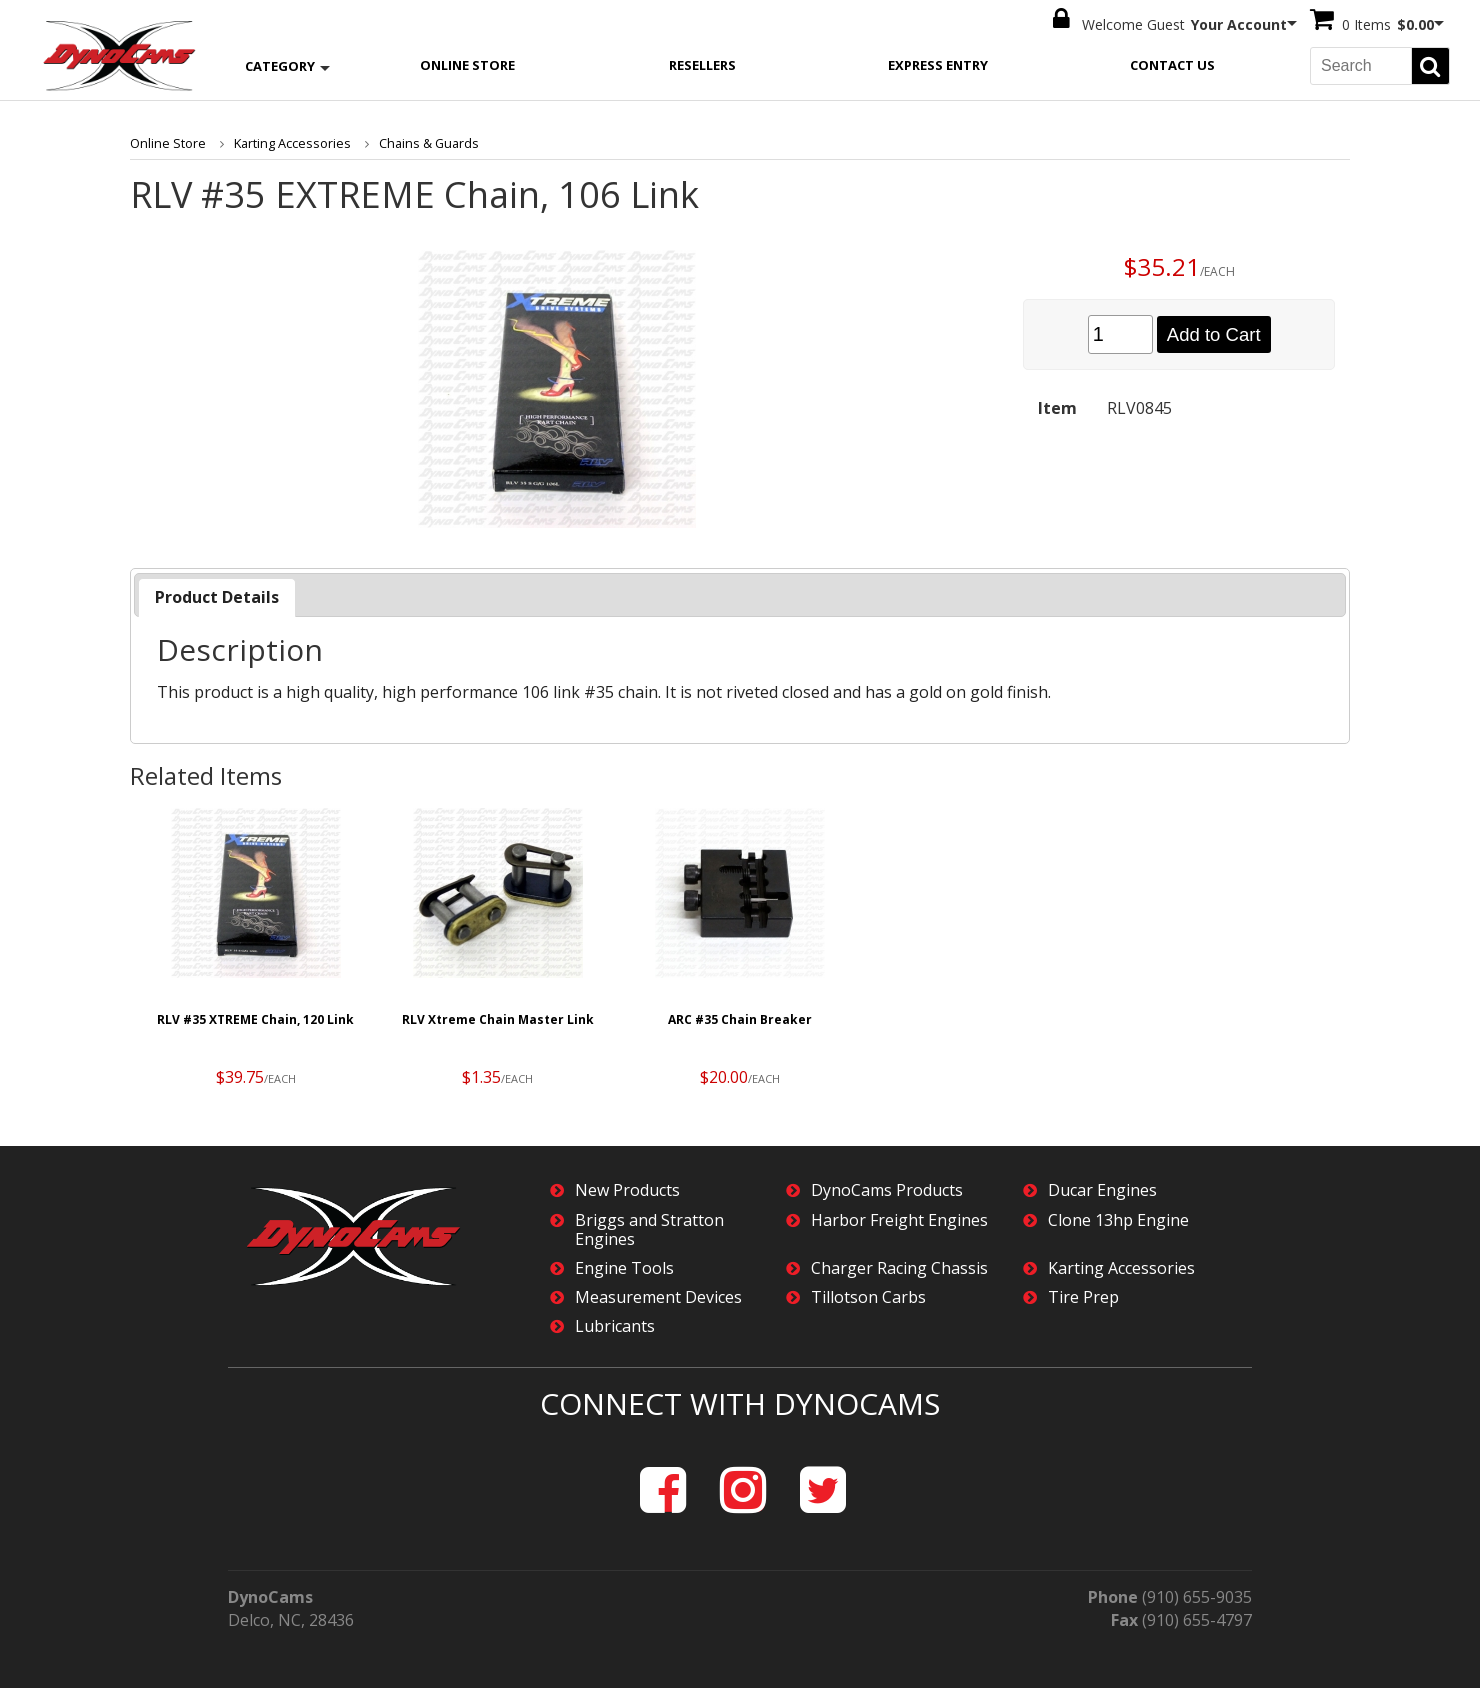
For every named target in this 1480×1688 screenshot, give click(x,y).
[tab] (217, 593)
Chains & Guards (414, 140)
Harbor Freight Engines (899, 1216)
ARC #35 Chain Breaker (740, 1015)
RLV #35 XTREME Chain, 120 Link (255, 1015)
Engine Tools (624, 1264)
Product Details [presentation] (217, 593)
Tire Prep (1083, 1294)
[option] (256, 948)
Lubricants (615, 1323)
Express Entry (938, 61)
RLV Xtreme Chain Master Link (498, 1015)
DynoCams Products (887, 1187)
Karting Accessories (283, 140)
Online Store (467, 61)
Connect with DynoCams (740, 1399)
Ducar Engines (1102, 1187)
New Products (627, 1187)
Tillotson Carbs (868, 1294)
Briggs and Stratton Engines (649, 1226)
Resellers (702, 61)
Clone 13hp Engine (1118, 1216)
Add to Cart (1213, 331)
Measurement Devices (658, 1294)
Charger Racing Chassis (899, 1264)
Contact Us (1172, 61)
